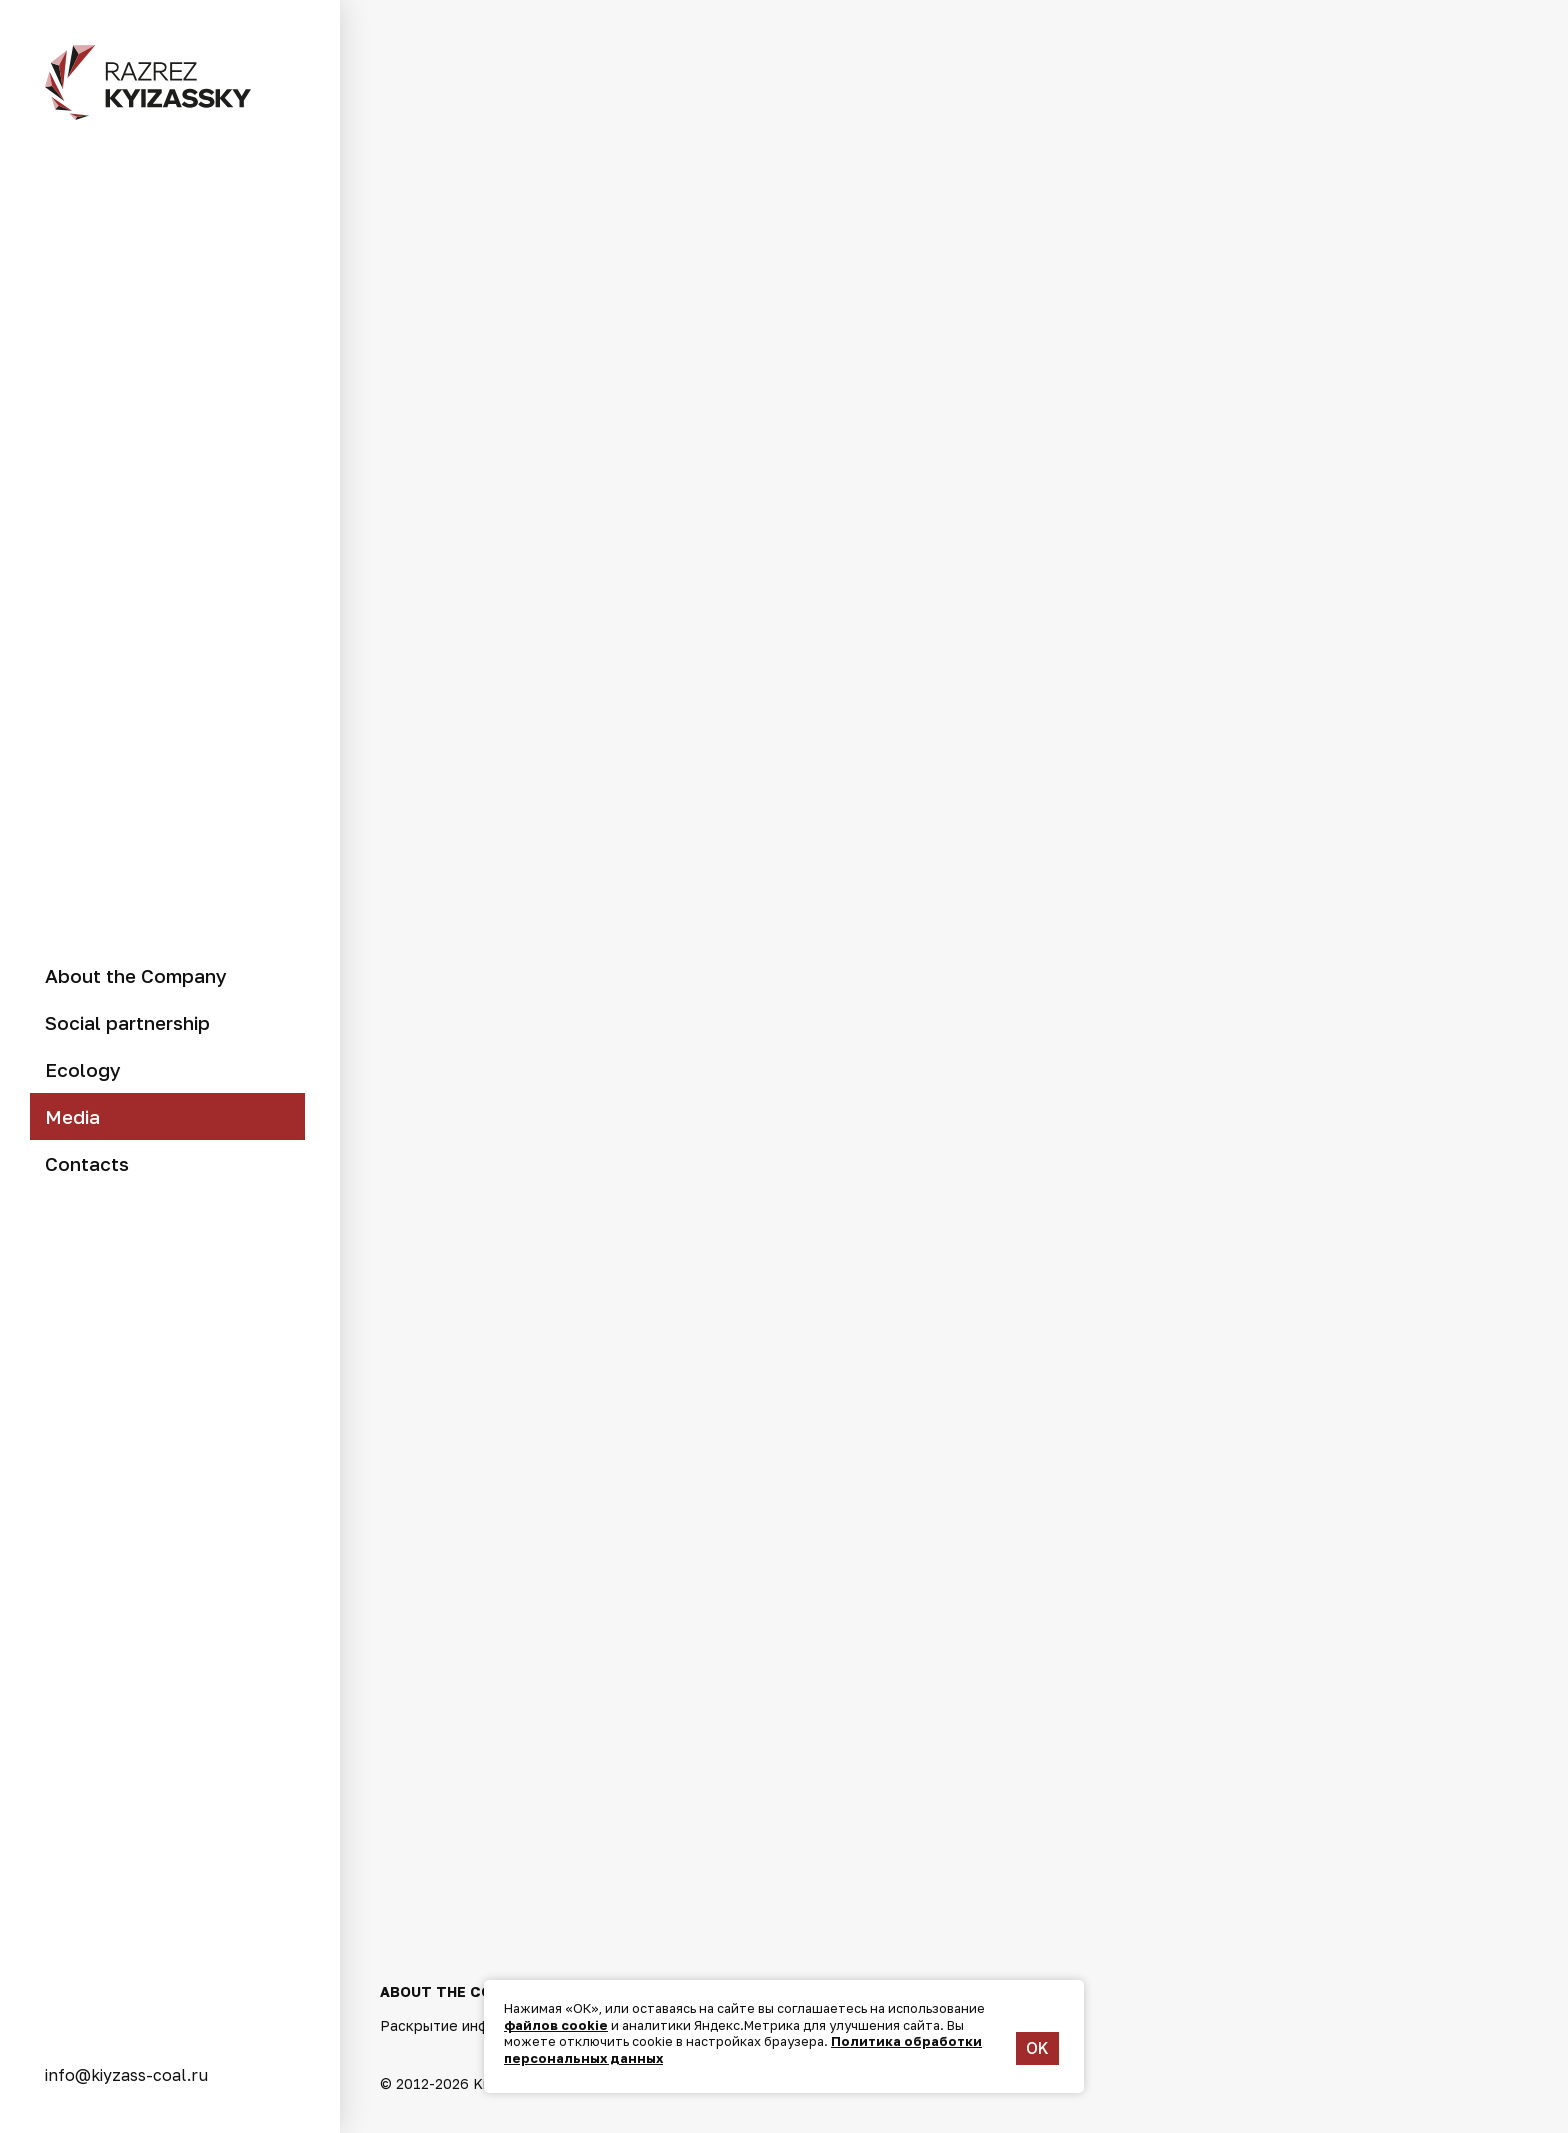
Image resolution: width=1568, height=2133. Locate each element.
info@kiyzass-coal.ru (126, 2075)
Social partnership (127, 1022)
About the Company (136, 975)
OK (1037, 2048)
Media (72, 1116)
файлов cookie (556, 2025)
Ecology (83, 1069)
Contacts (87, 1163)
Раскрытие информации (465, 2021)
